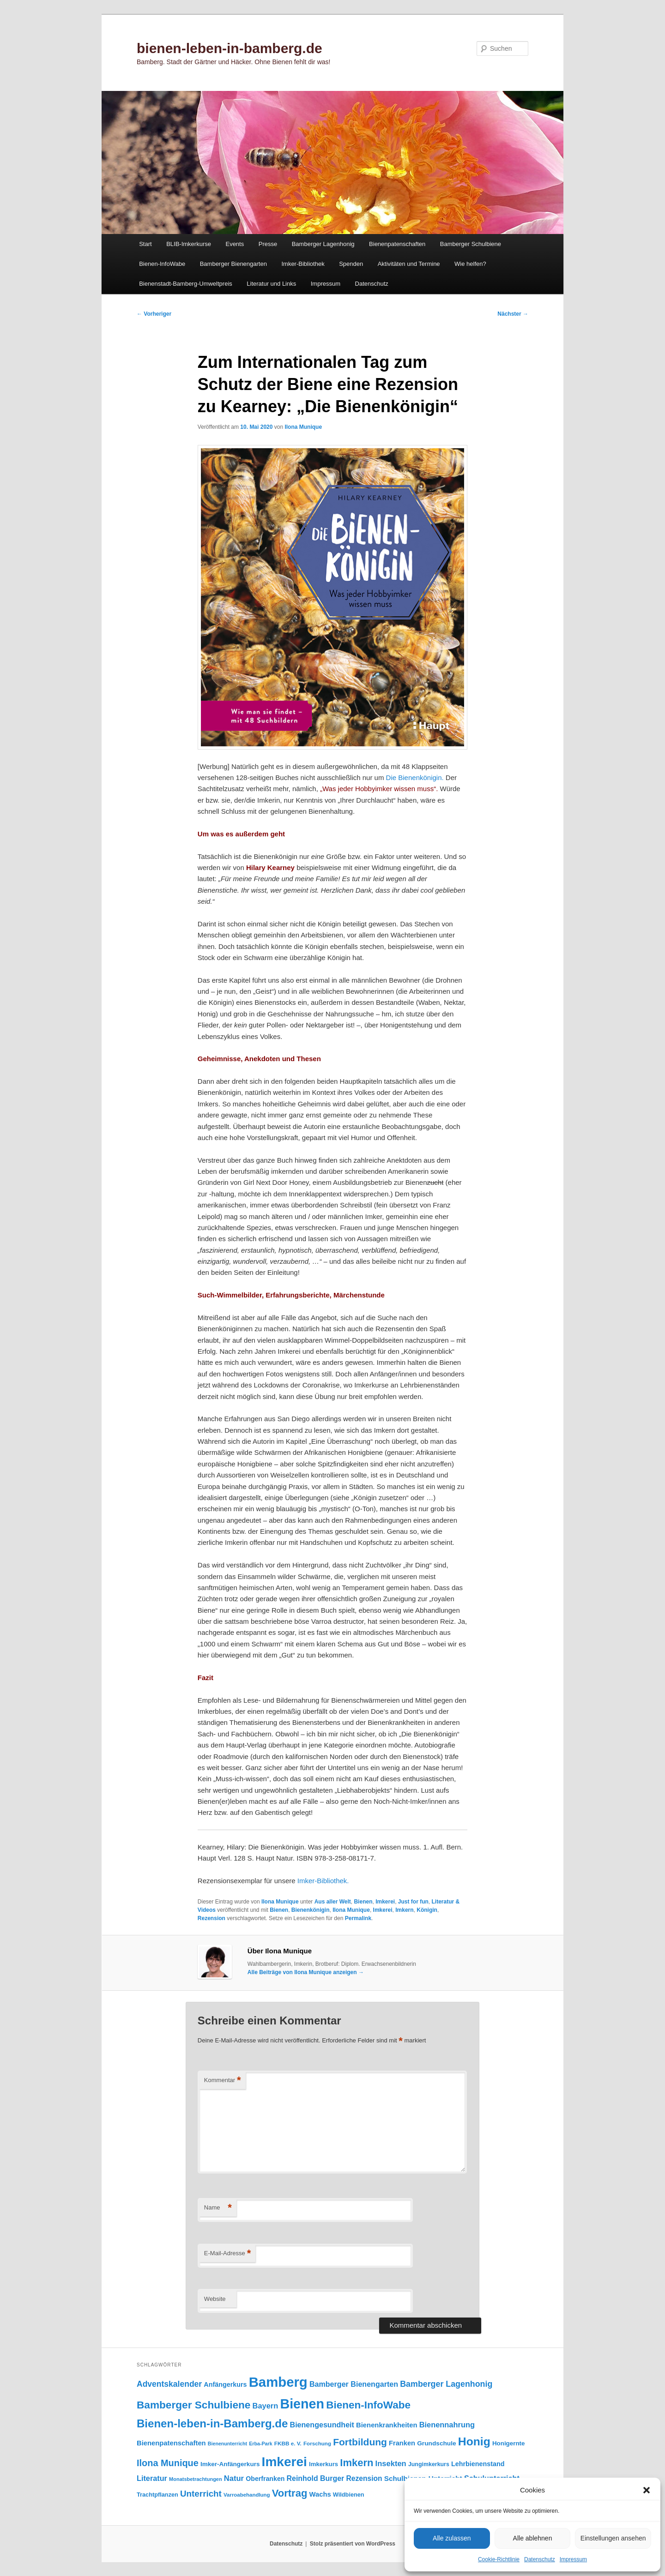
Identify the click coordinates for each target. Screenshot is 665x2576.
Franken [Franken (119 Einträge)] (402, 2443)
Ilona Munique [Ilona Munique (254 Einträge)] (168, 2463)
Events (234, 243)
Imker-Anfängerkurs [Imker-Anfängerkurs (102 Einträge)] (230, 2464)
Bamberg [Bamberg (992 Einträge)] (278, 2382)
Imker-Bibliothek (302, 263)
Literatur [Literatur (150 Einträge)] (152, 2478)
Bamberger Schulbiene (470, 243)
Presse (268, 243)
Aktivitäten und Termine (409, 263)
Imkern (404, 1910)
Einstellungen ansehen (613, 2538)
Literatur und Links (271, 283)
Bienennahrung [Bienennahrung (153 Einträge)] (447, 2424)
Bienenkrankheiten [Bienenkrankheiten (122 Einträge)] (386, 2425)
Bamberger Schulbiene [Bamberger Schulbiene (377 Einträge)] (193, 2405)
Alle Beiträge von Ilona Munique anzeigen (306, 1972)
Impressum (573, 2559)
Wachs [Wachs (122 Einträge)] (320, 2494)
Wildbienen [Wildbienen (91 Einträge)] (348, 2494)
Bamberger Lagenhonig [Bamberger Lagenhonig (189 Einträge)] (446, 2384)
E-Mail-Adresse (227, 2253)
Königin (427, 1910)
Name (218, 2208)
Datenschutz (539, 2559)
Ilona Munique (303, 427)
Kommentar (222, 2080)
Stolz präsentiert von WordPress (352, 2543)
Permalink (358, 1918)
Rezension (211, 1918)
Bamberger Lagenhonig (323, 243)
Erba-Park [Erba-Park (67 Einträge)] (260, 2443)
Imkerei (385, 1901)
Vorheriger (154, 314)
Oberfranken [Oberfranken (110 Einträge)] (265, 2478)
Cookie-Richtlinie (499, 2559)
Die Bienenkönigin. (415, 777)
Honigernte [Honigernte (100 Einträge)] (508, 2443)
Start (145, 243)
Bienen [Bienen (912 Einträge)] (302, 2403)
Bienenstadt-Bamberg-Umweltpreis (185, 283)
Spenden (351, 263)
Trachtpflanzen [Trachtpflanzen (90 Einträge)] (157, 2494)
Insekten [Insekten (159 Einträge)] (390, 2463)
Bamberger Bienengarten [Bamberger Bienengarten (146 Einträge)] (353, 2384)
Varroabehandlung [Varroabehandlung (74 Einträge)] (247, 2495)
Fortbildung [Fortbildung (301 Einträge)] (360, 2442)
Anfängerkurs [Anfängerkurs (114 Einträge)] (225, 2384)
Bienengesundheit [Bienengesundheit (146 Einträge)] (322, 2424)
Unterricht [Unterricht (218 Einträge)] (201, 2493)
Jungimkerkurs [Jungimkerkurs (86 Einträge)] (428, 2464)
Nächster (512, 314)
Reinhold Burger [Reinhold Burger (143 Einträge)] (316, 2478)
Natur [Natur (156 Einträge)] (234, 2478)
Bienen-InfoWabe (162, 263)
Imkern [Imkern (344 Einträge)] (356, 2462)
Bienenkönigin (310, 1910)
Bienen (363, 1901)
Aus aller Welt (332, 1901)
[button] (646, 2490)
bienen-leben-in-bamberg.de (229, 48)
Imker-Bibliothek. (323, 1881)
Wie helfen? (470, 263)
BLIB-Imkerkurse (188, 243)
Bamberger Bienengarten (233, 263)
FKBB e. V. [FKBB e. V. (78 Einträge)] (288, 2443)
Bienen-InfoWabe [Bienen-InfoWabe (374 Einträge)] (368, 2405)
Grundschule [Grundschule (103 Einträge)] (436, 2443)
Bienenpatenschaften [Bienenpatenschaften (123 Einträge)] (171, 2443)
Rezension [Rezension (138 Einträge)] (364, 2478)
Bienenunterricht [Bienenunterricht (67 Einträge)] (227, 2443)
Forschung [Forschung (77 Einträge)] (317, 2443)
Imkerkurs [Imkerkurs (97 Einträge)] (323, 2464)
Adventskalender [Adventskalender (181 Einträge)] (169, 2384)
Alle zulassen (452, 2538)
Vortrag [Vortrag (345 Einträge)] (290, 2493)
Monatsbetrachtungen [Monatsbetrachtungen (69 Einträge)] (195, 2479)
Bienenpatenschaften (397, 243)
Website (215, 2298)
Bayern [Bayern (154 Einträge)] (265, 2406)
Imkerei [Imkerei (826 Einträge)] (284, 2462)
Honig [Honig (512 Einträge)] (474, 2441)
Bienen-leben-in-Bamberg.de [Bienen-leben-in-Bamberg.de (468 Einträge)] (212, 2423)
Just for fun (413, 1901)
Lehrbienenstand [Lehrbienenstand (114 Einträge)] (477, 2464)
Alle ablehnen (532, 2538)
